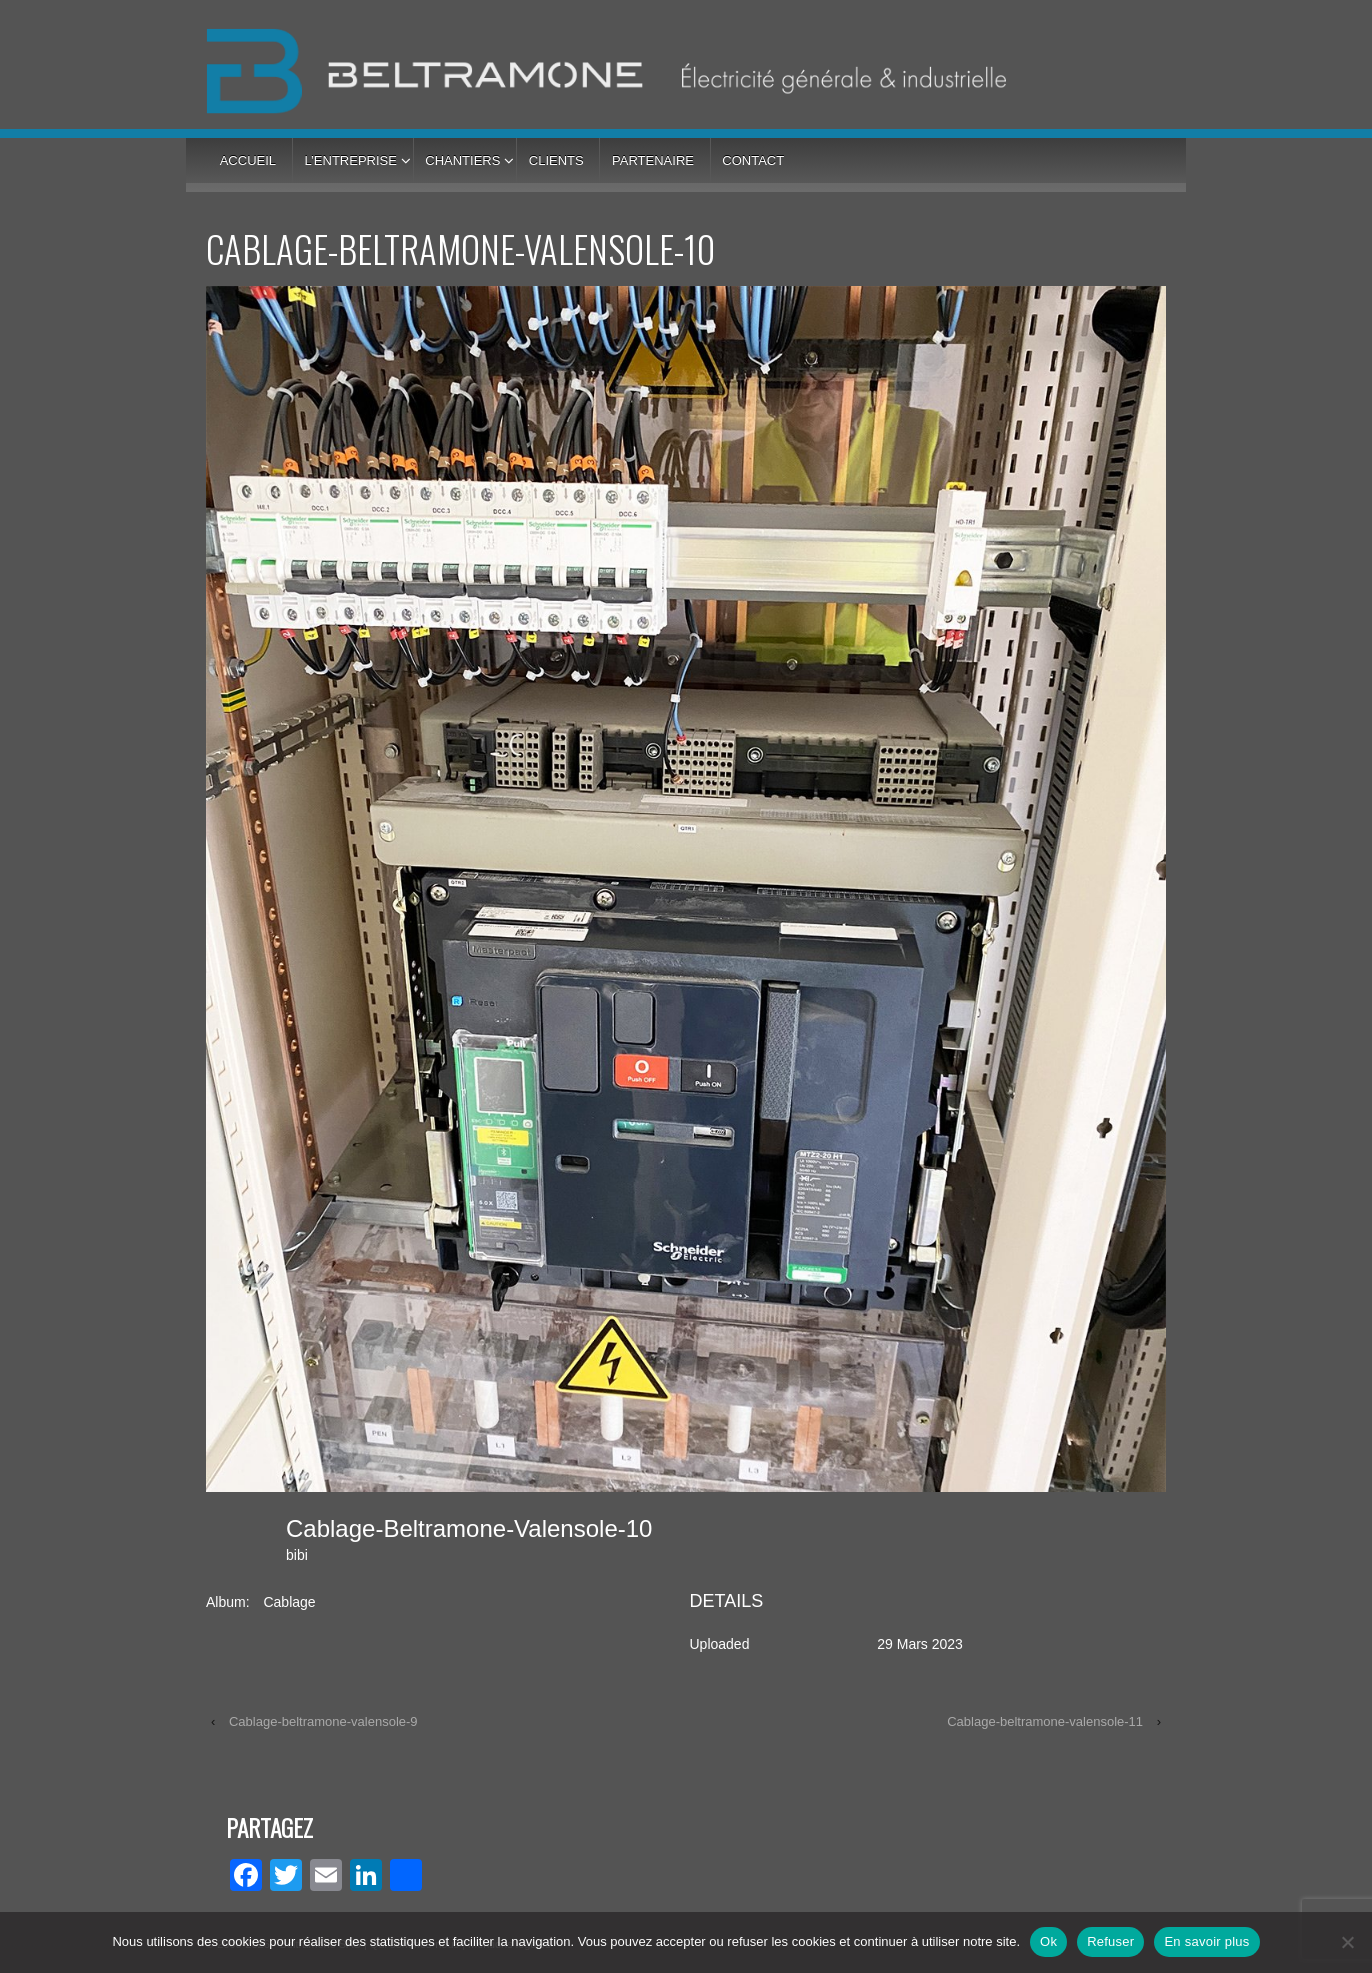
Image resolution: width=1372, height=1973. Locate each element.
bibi (297, 1555)
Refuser (1110, 1941)
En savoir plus (1206, 1941)
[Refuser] (1347, 1942)
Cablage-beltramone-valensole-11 (1045, 1721)
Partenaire (653, 160)
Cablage (289, 1602)
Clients (556, 160)
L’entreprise (350, 160)
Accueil (248, 160)
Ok (1048, 1941)
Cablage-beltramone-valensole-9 (323, 1721)
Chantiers (462, 160)
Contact (753, 160)
